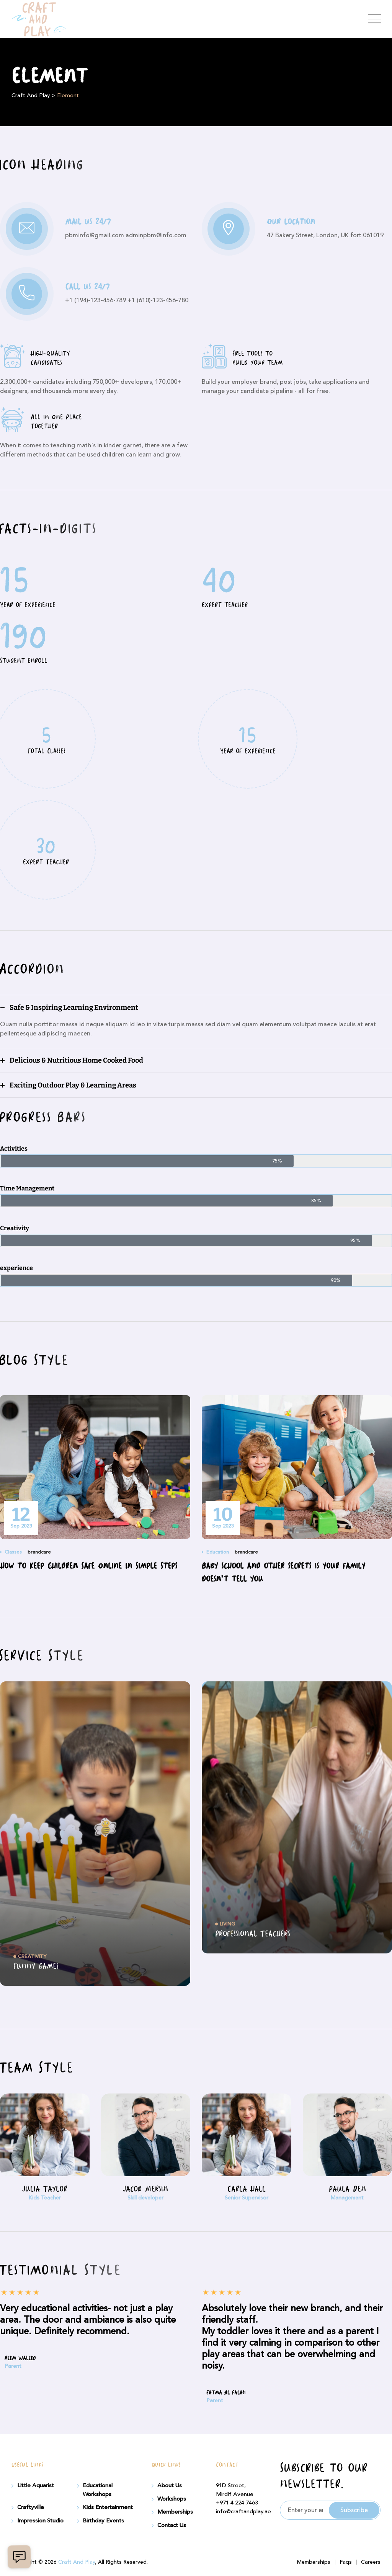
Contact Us (171, 2525)
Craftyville (30, 2507)
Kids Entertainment (108, 2507)
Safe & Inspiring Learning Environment (74, 1007)
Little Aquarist (35, 2485)
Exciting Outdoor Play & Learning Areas (73, 1085)
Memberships (175, 2512)
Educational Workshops (98, 2490)
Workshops (171, 2499)
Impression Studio (40, 2521)
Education (217, 1552)
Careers (371, 2562)
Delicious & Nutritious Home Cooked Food (76, 1060)
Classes (13, 1552)
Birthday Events (103, 2521)
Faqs (346, 2562)
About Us (169, 2485)
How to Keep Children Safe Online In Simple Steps (88, 1566)
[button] (196, 1007)
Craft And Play (76, 2562)
